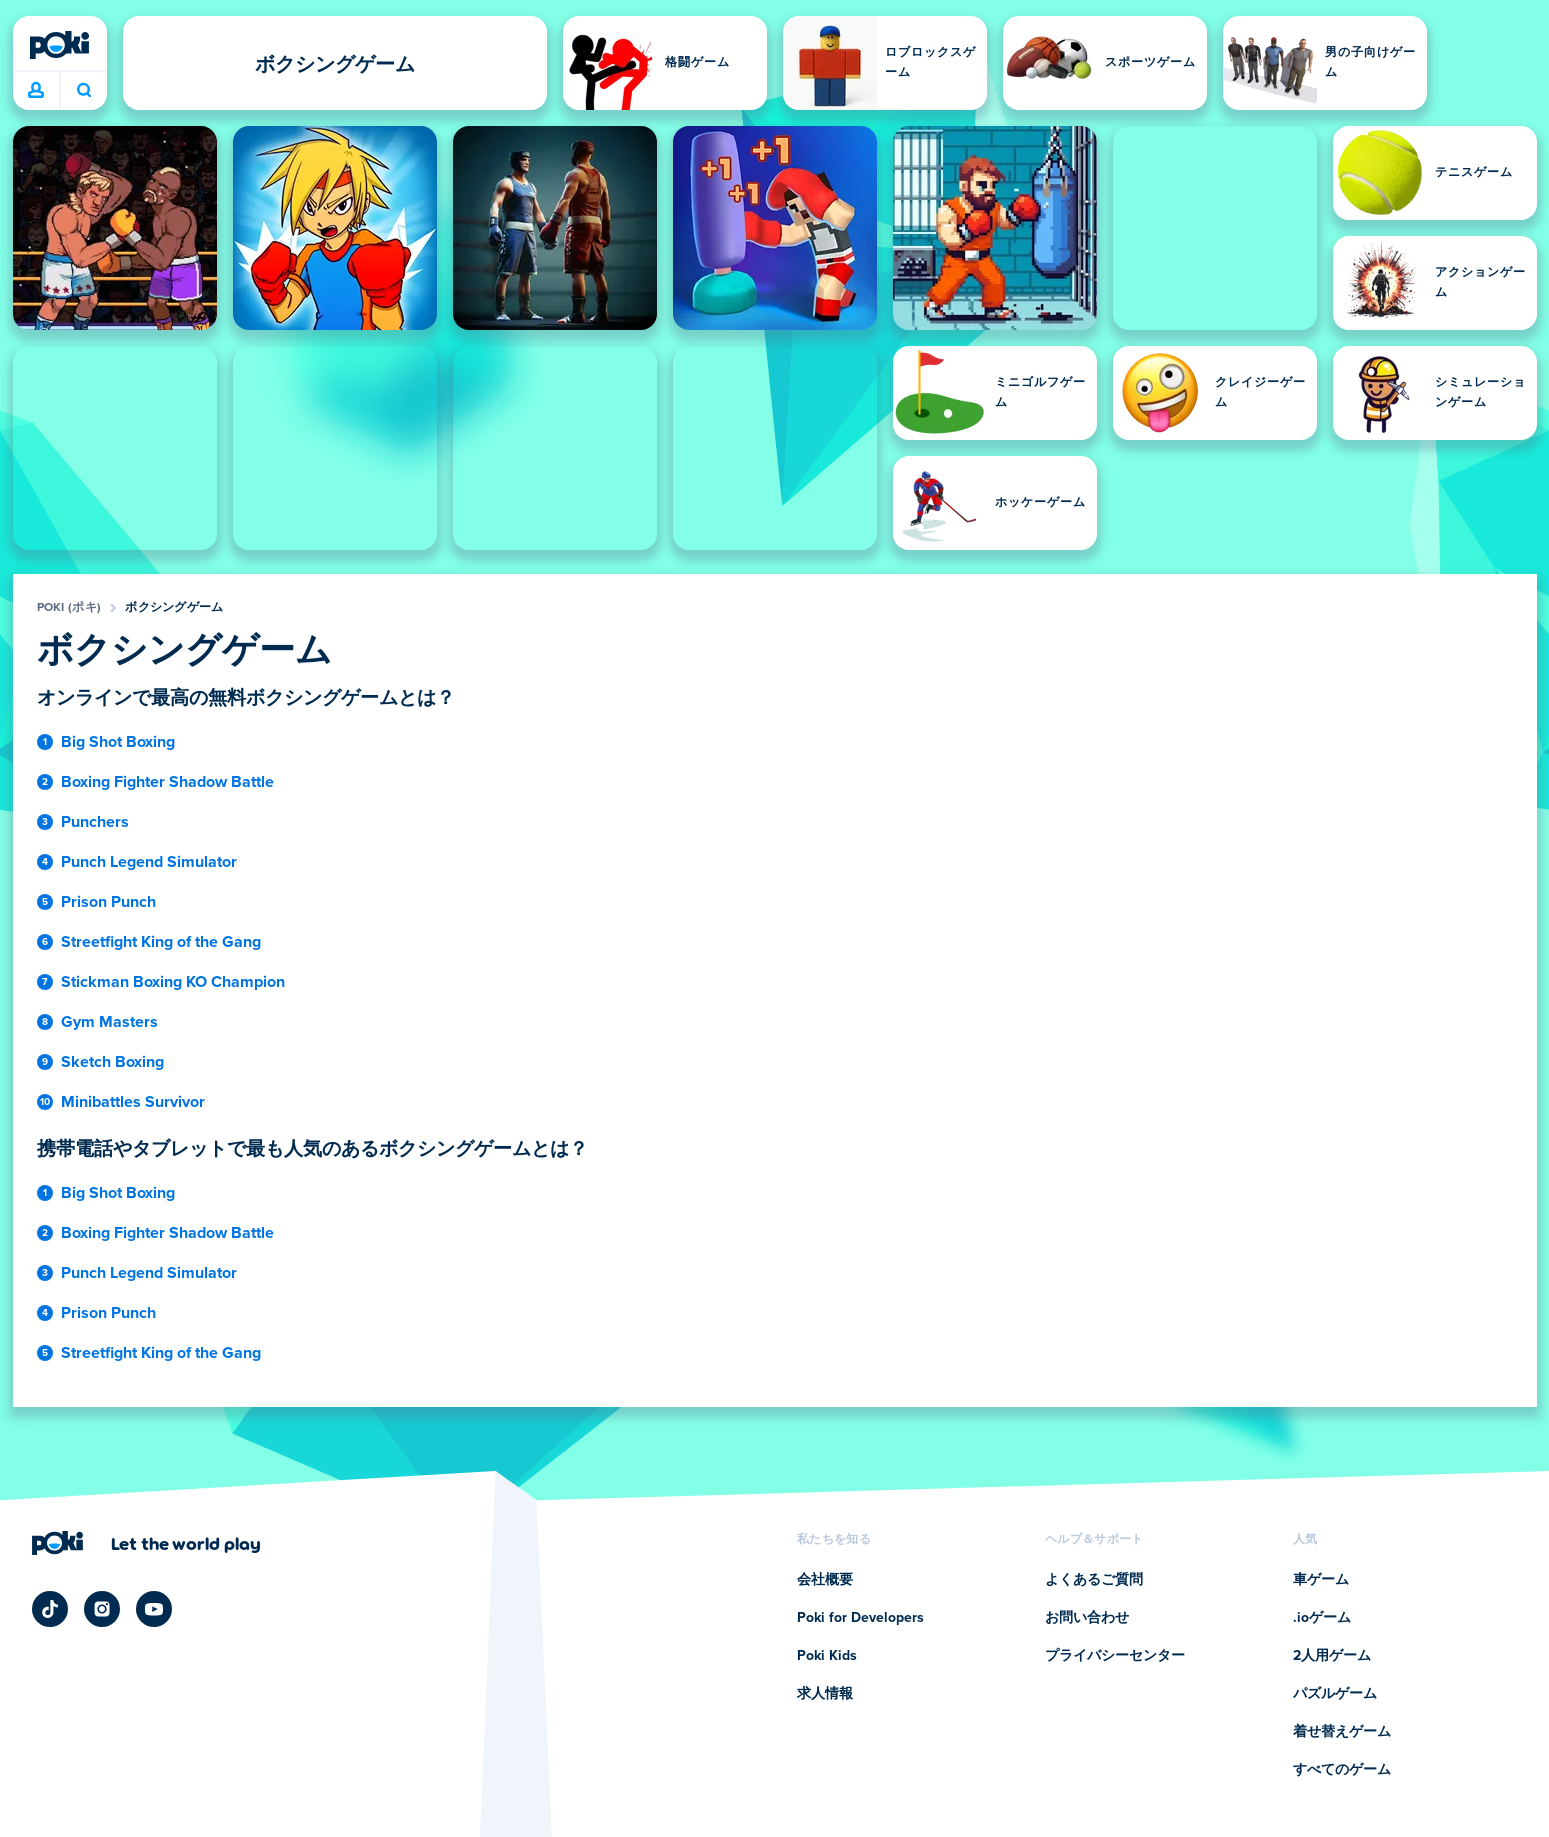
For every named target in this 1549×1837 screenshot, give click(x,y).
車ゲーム (1321, 1580)
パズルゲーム (1335, 1694)
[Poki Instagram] (102, 1609)
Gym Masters (109, 1022)
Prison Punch (108, 902)
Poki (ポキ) (69, 608)
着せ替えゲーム (1342, 1732)
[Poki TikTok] (50, 1609)
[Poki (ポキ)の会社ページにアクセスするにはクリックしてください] (146, 1543)
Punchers (95, 822)
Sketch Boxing (112, 1062)
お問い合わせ (1087, 1618)
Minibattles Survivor (133, 1102)
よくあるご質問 (1094, 1580)
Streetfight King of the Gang (161, 942)
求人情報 (825, 1694)
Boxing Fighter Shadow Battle (167, 782)
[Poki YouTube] (154, 1609)
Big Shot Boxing (118, 742)
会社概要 (825, 1580)
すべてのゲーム (1342, 1770)
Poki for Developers (860, 1618)
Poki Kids (827, 1656)
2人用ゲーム (1332, 1656)
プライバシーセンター (1115, 1656)
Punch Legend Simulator (149, 862)
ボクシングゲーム (174, 608)
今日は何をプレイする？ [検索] (84, 90)
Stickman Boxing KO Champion (173, 982)
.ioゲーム (1322, 1618)
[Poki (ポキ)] (60, 45)
